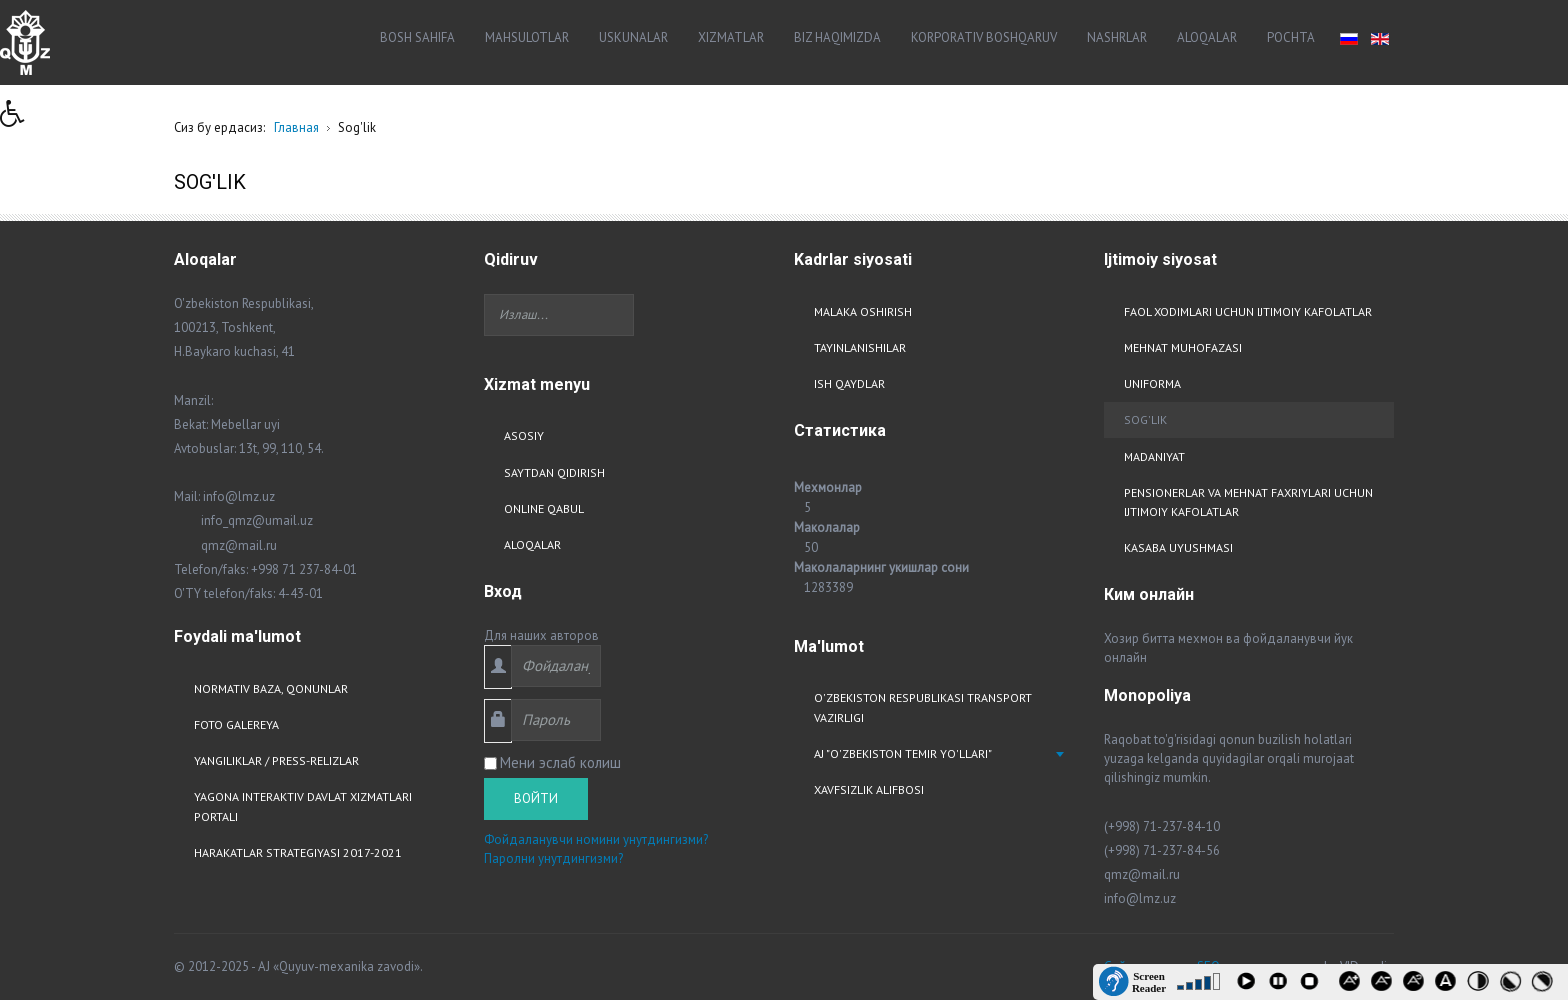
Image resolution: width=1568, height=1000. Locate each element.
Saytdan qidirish (554, 472)
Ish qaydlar (849, 383)
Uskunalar (633, 37)
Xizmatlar (731, 37)
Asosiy (524, 435)
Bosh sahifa (417, 37)
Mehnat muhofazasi (1183, 347)
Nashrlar (1117, 37)
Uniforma (1152, 383)
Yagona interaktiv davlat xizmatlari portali (303, 806)
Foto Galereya (236, 724)
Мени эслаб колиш (560, 762)
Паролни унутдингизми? (553, 858)
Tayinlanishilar (860, 347)
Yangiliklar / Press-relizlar (276, 760)
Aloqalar (1207, 37)
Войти (536, 798)
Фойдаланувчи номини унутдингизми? (596, 839)
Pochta (1291, 37)
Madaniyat (1154, 456)
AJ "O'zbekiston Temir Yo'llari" (903, 753)
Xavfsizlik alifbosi (869, 789)
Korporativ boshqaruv (984, 37)
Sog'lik (1145, 419)
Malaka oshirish (863, 311)
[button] (19, 119)
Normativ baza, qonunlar (271, 688)
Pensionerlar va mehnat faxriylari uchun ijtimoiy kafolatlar (1248, 502)
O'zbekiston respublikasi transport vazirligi (923, 707)
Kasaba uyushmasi (1178, 547)
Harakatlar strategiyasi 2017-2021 (298, 852)
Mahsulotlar (527, 37)
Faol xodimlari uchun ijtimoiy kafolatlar (1248, 311)
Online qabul (544, 508)
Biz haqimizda (837, 37)
